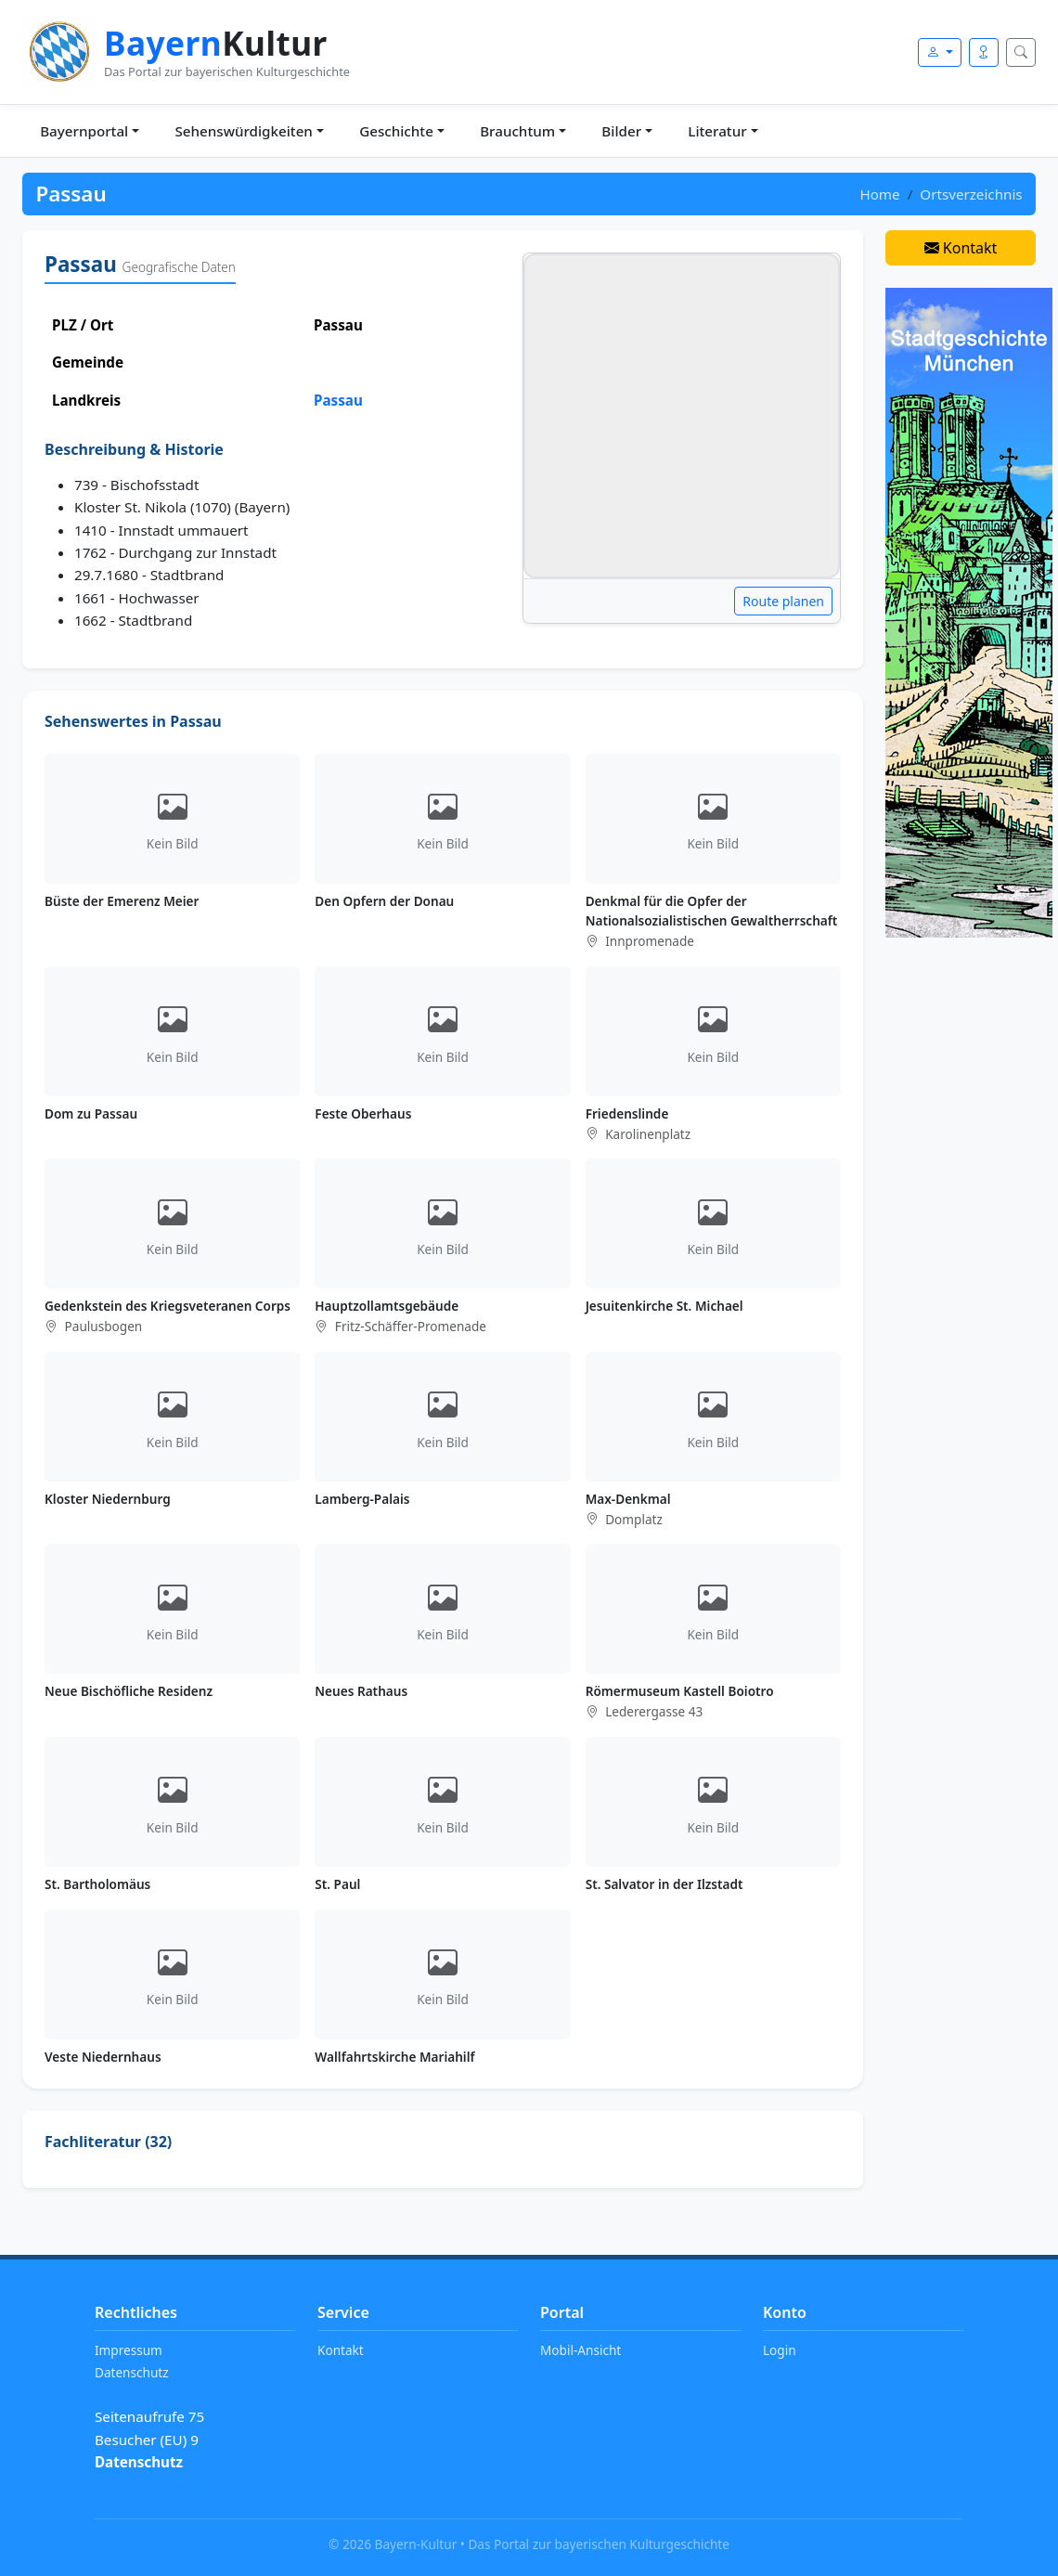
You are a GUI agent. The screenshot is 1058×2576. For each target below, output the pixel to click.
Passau (338, 400)
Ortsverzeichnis (971, 194)
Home (879, 194)
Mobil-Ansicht (580, 2350)
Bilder (621, 131)
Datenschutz (132, 2372)
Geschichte (396, 131)
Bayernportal (84, 131)
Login (779, 2350)
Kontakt (961, 248)
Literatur (717, 131)
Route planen (783, 601)
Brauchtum (517, 131)
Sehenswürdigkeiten (243, 131)
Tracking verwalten (157, 2484)
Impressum (128, 2350)
